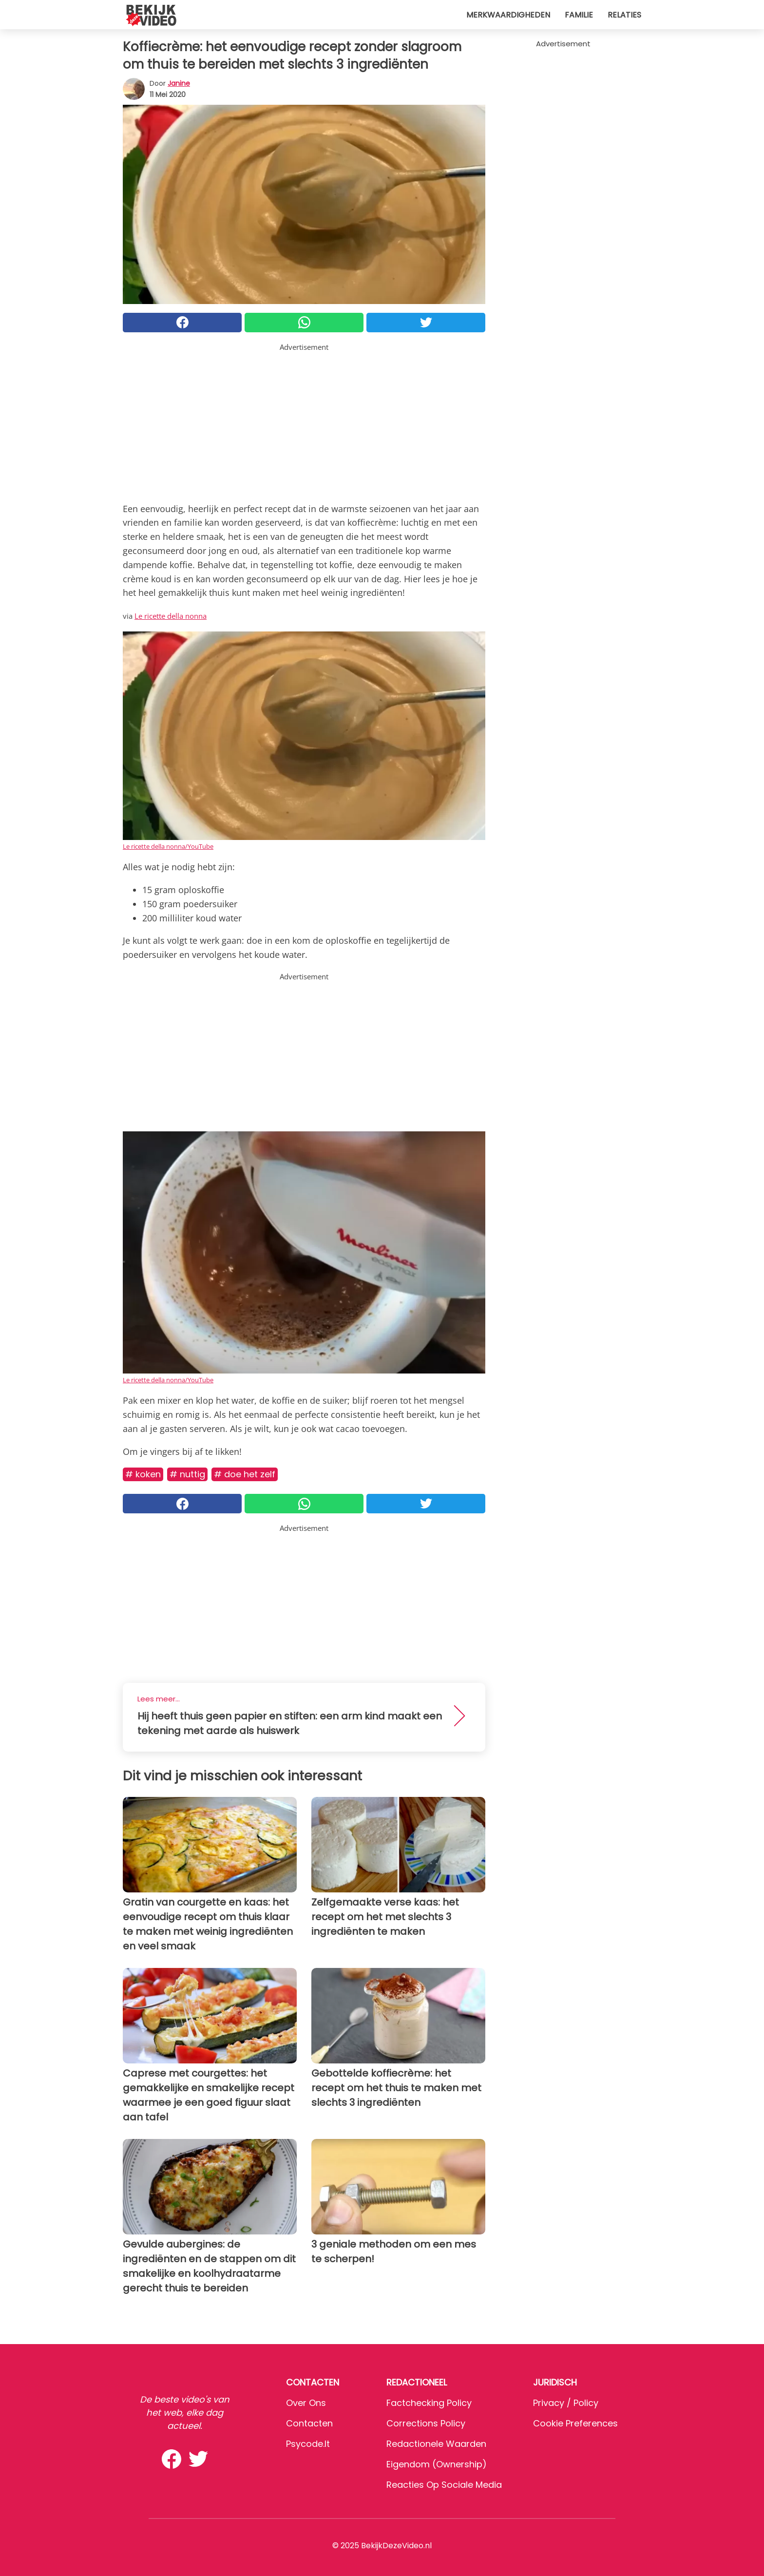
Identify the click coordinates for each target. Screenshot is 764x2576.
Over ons (306, 2403)
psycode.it (308, 2444)
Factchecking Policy (429, 2403)
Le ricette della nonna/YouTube (168, 846)
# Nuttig (187, 1474)
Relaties (624, 14)
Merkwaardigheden (508, 14)
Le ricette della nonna (170, 616)
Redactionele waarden (436, 2444)
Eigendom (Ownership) (436, 2464)
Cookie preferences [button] (575, 2423)
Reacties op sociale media (444, 2485)
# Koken (143, 1474)
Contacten (309, 2423)
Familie (579, 14)
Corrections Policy (425, 2423)
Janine (179, 83)
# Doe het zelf (244, 1474)
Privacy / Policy (565, 2403)
